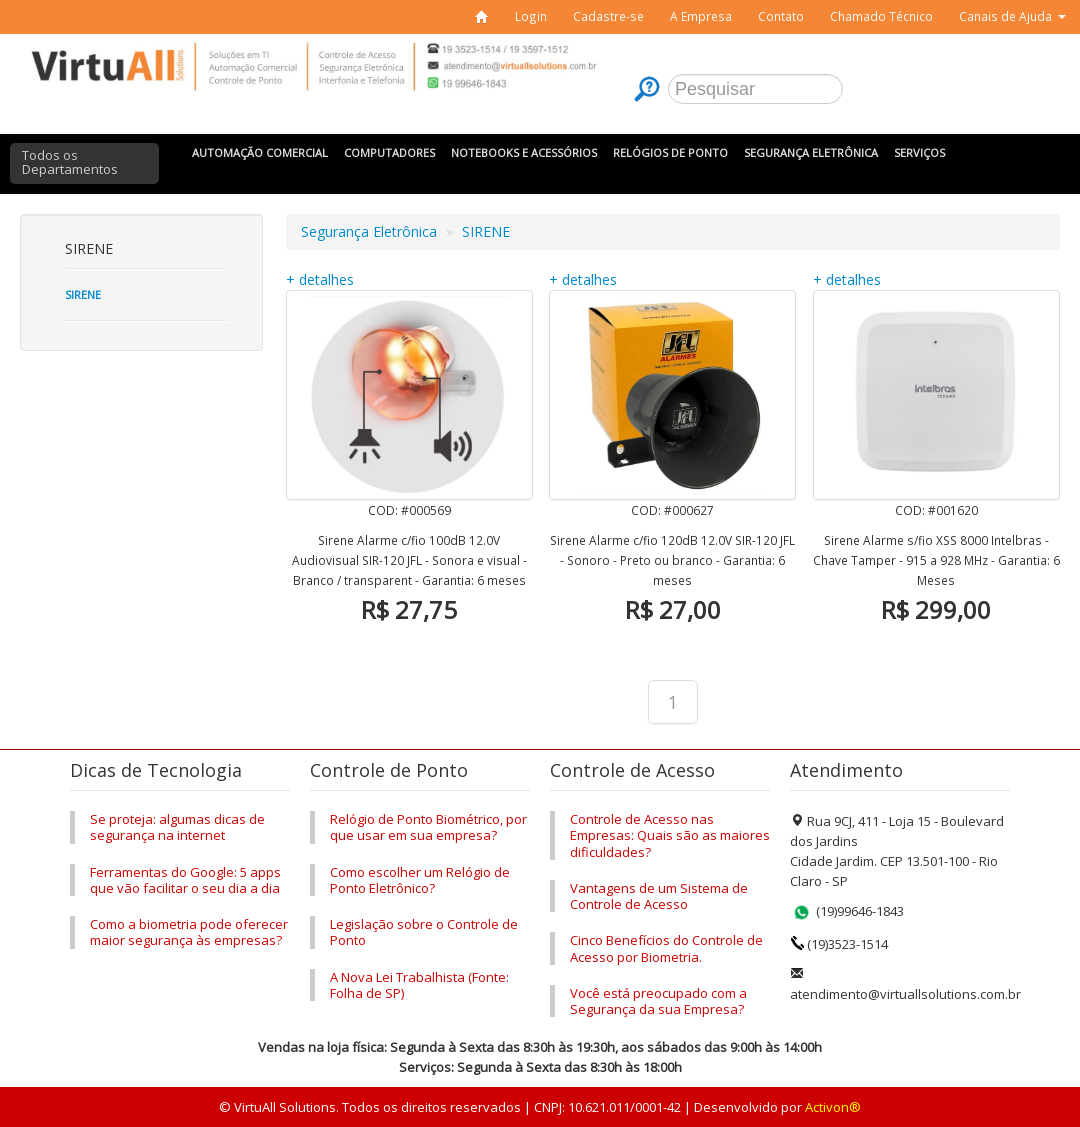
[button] (1012, 17)
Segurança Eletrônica (369, 231)
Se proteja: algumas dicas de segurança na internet (177, 827)
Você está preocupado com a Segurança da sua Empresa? (658, 1001)
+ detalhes (320, 279)
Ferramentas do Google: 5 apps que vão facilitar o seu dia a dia (185, 880)
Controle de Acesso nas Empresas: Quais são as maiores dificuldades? (670, 835)
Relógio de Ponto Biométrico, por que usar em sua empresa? (428, 827)
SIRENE (486, 231)
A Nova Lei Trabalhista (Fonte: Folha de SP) (419, 985)
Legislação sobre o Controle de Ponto (424, 932)
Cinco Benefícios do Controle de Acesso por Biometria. (666, 948)
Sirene (83, 294)
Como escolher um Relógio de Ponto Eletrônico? (420, 880)
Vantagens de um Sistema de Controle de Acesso (659, 896)
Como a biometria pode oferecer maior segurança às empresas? (189, 932)
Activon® (833, 1107)
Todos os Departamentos (70, 162)
